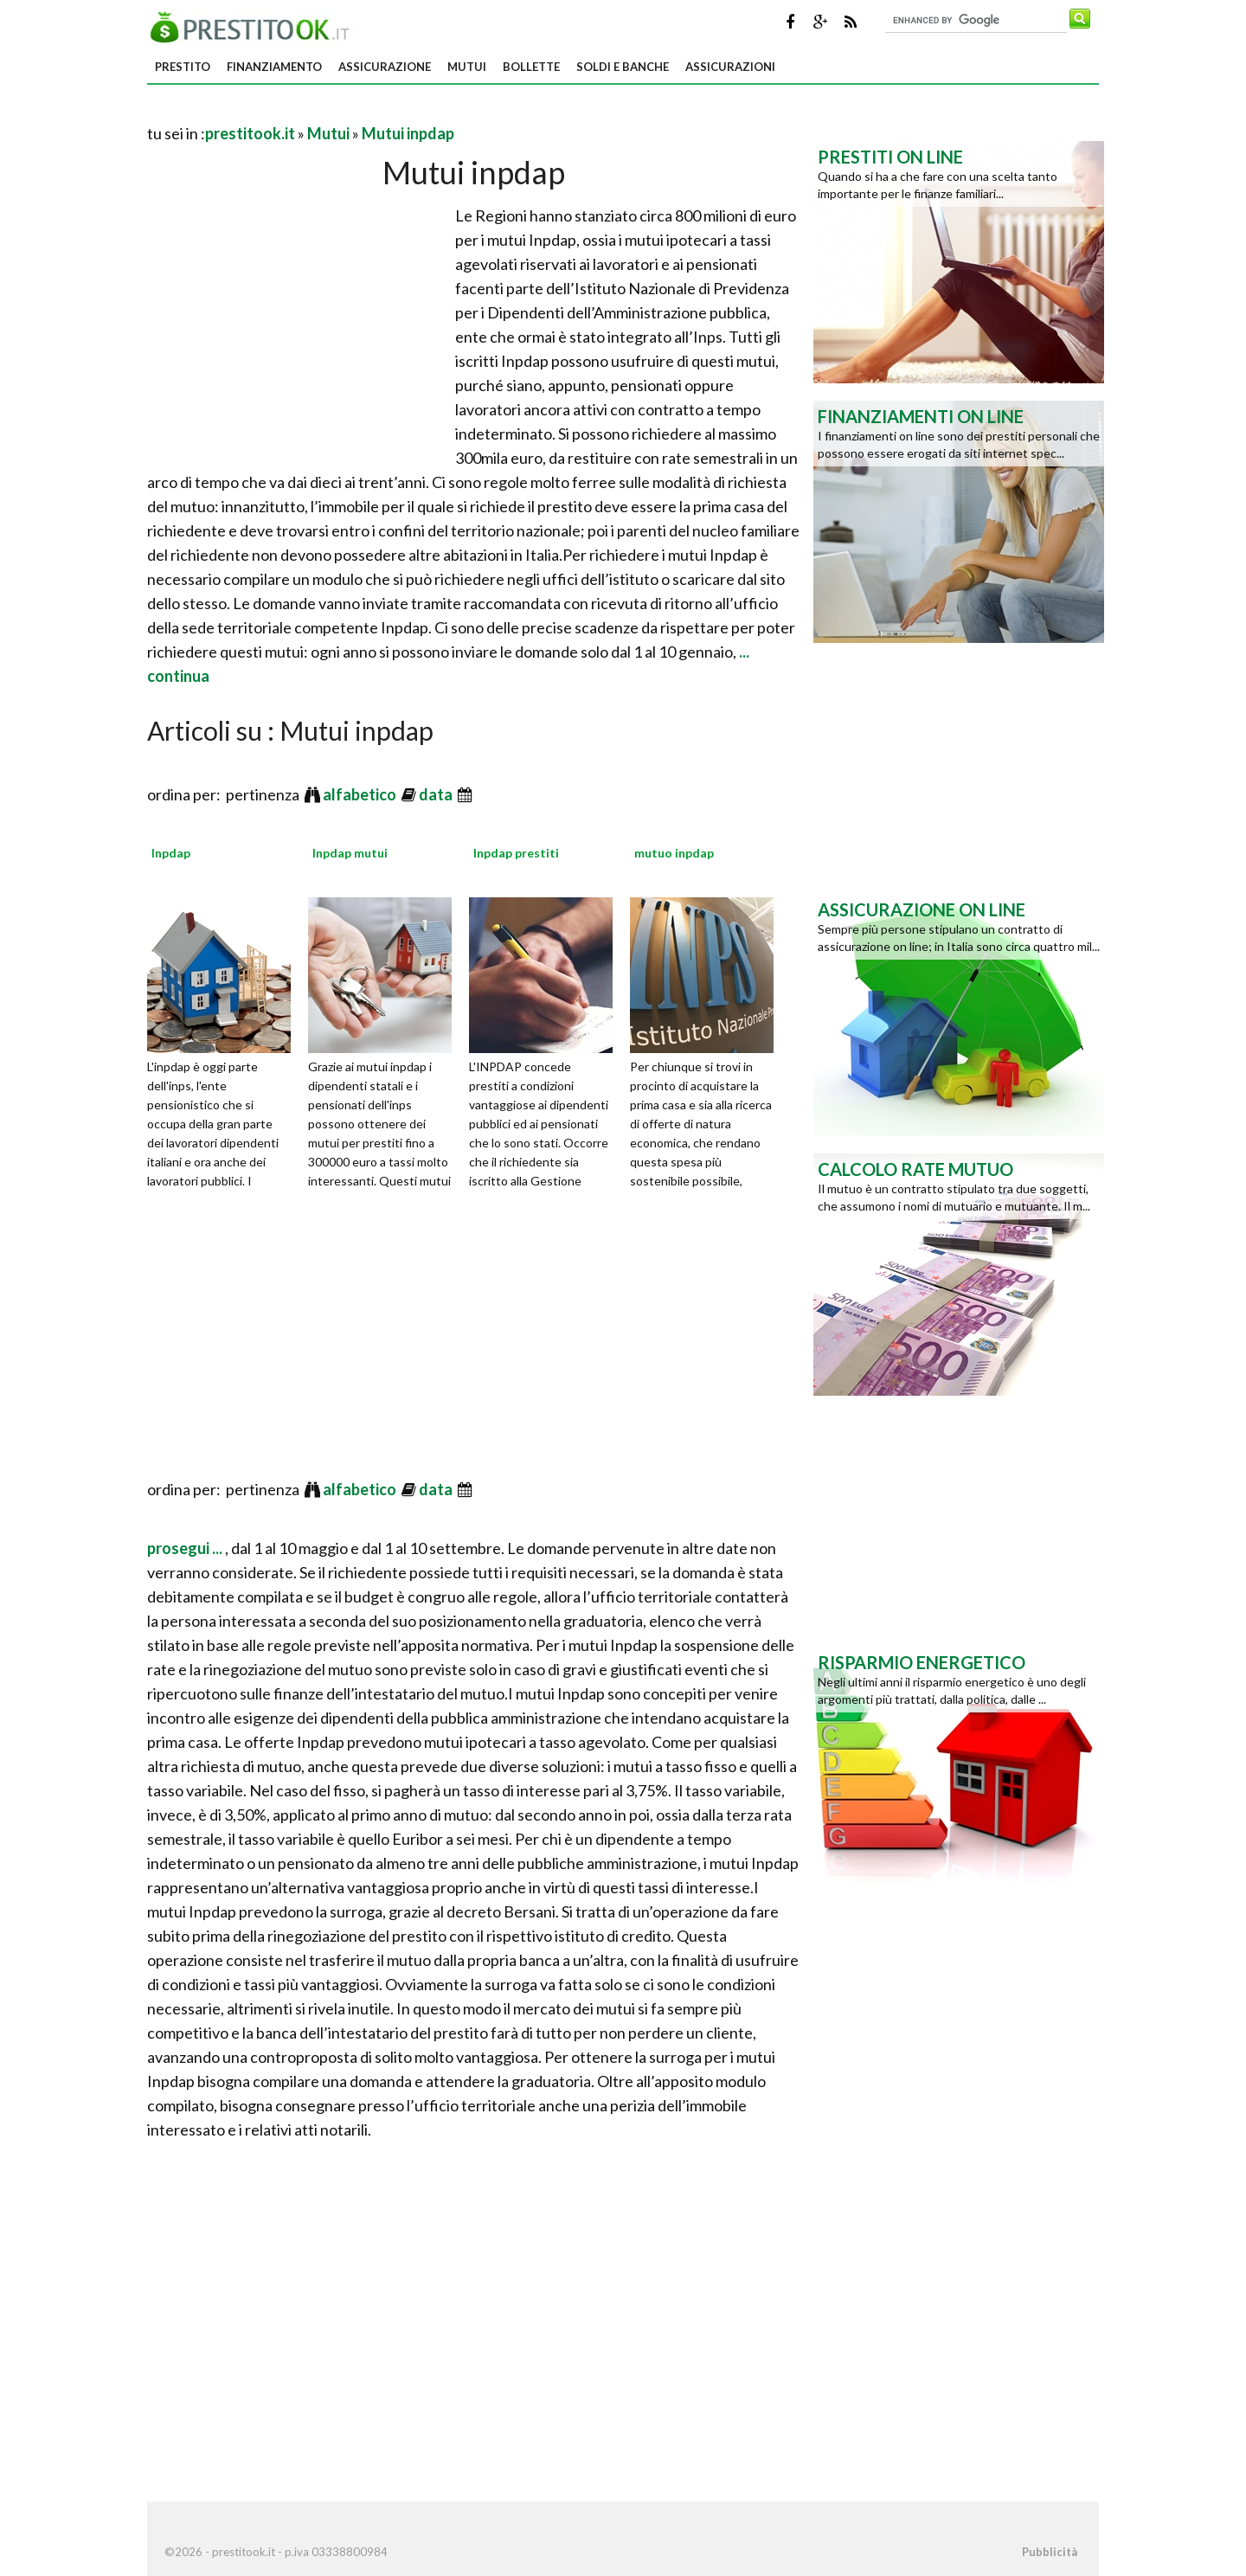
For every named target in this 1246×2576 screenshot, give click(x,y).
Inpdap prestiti (516, 852)
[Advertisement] (349, 112)
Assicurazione (384, 67)
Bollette (531, 67)
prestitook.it (250, 133)
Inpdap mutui (350, 852)
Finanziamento (274, 67)
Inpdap (170, 852)
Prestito (182, 67)
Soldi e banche (622, 67)
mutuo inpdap (674, 852)
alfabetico (361, 794)
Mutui (466, 67)
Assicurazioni (730, 67)
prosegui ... (186, 1548)
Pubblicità (1049, 2552)
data (437, 794)
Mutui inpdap (408, 133)
